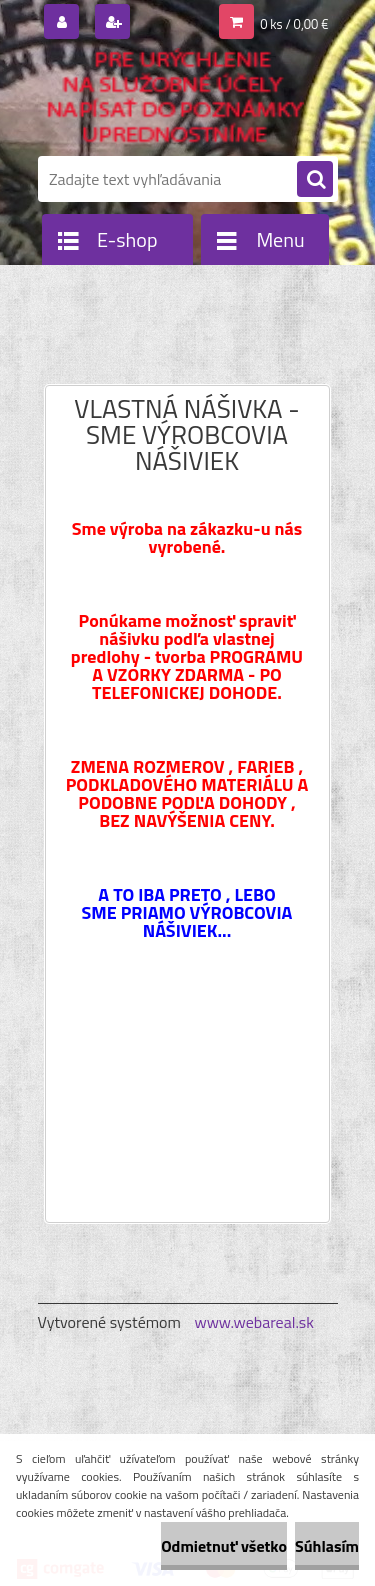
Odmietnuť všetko (224, 1546)
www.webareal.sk (254, 1322)
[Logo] (175, 98)
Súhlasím (327, 1546)
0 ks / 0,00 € (294, 24)
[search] (315, 180)
